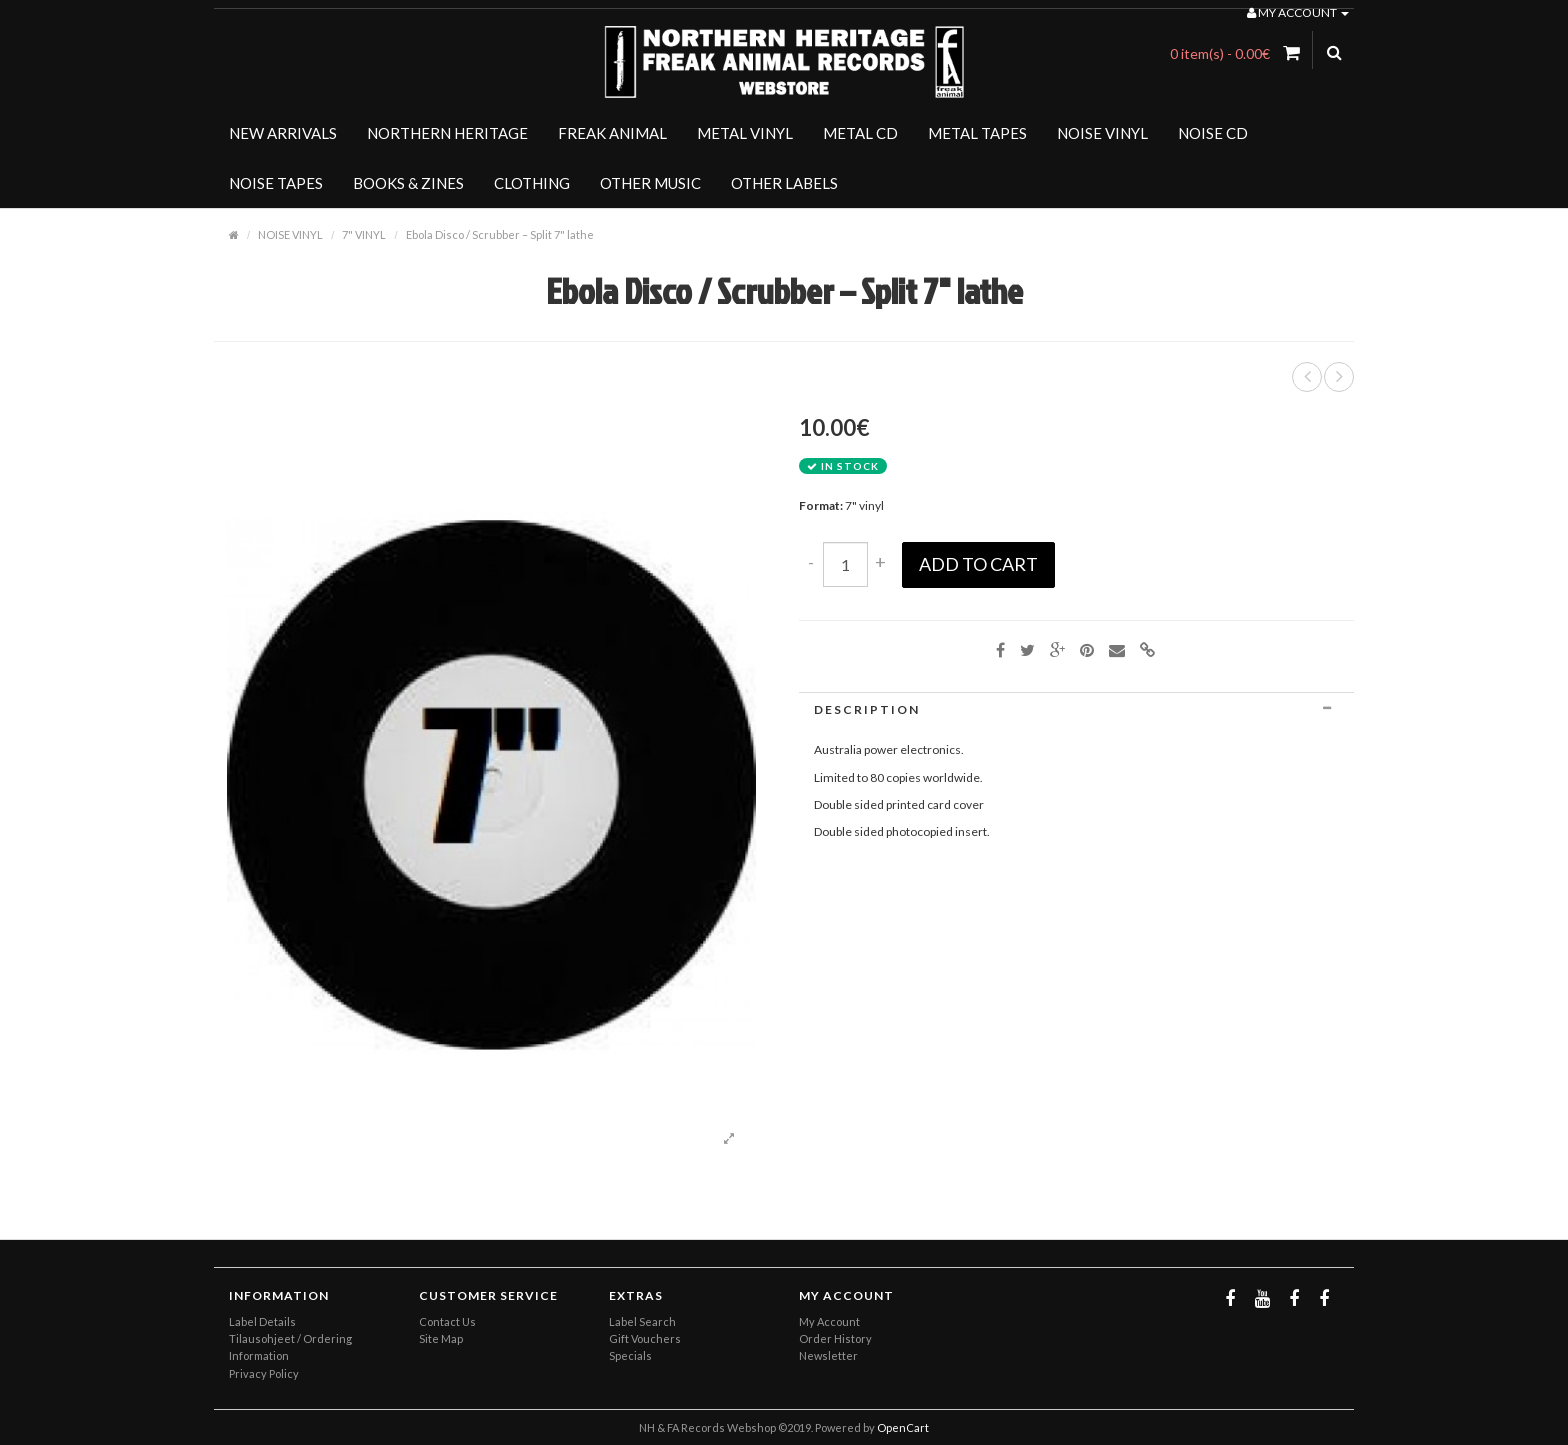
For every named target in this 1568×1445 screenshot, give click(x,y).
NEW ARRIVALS (283, 133)
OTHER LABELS (784, 183)
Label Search (642, 1321)
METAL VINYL (745, 133)
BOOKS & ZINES (408, 183)
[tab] (1076, 709)
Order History (835, 1338)
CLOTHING (532, 183)
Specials (630, 1355)
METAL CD (860, 133)
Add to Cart (978, 564)
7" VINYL (364, 234)
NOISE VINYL (1102, 133)
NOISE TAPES (276, 183)
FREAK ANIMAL (612, 133)
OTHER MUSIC (650, 183)
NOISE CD (1213, 133)
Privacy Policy (264, 1373)
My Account (829, 1321)
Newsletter (828, 1355)
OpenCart (903, 1427)
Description (1076, 709)
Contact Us (447, 1321)
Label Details (262, 1321)
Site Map (441, 1338)
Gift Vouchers (645, 1338)
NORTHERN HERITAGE (447, 133)
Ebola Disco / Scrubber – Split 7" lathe (500, 234)
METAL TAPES (977, 133)
